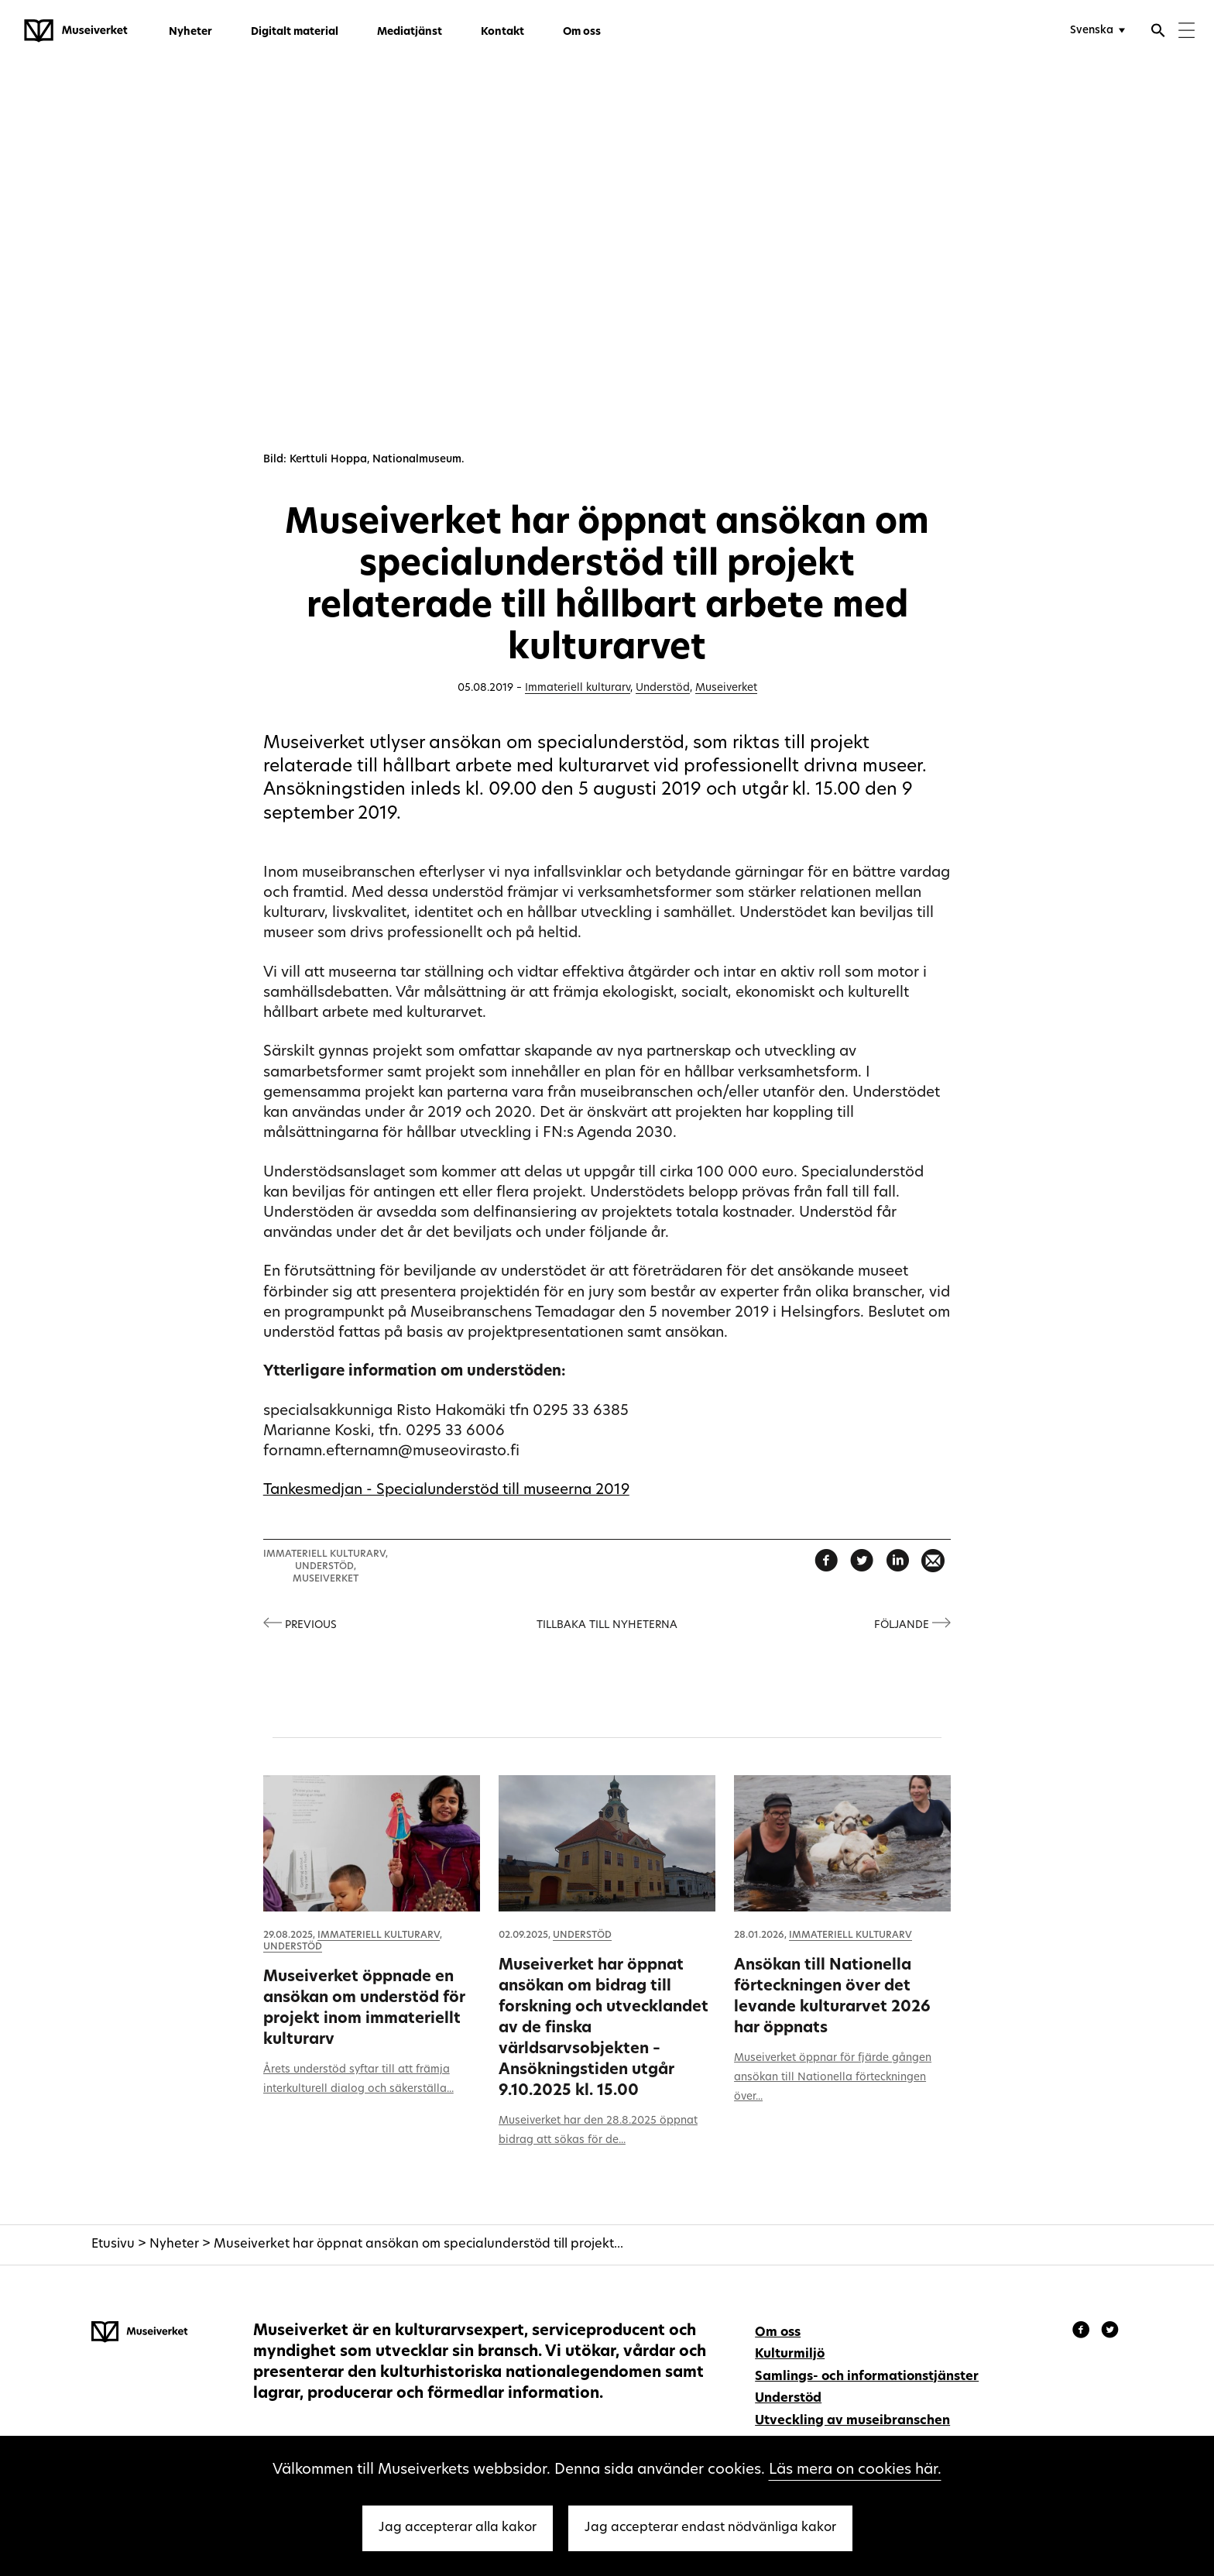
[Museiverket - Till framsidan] (75, 31)
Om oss (582, 32)
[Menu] (1186, 32)
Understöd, (325, 1566)
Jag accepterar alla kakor (458, 2528)
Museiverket (726, 688)
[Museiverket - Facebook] (1083, 2332)
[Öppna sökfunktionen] (1158, 32)
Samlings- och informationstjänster (867, 2377)
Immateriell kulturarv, (325, 1554)
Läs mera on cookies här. (855, 2470)
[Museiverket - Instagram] (1110, 2332)
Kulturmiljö (790, 2354)
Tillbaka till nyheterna (607, 1625)
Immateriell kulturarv (577, 688)
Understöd (663, 688)
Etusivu (113, 2244)
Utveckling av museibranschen (852, 2421)
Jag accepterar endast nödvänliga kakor (710, 2528)
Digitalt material (294, 32)
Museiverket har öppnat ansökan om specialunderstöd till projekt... (418, 2244)
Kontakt (502, 32)
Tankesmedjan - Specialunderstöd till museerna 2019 (446, 1490)
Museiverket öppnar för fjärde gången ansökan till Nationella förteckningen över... (832, 2077)
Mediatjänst (409, 32)
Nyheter (190, 32)
